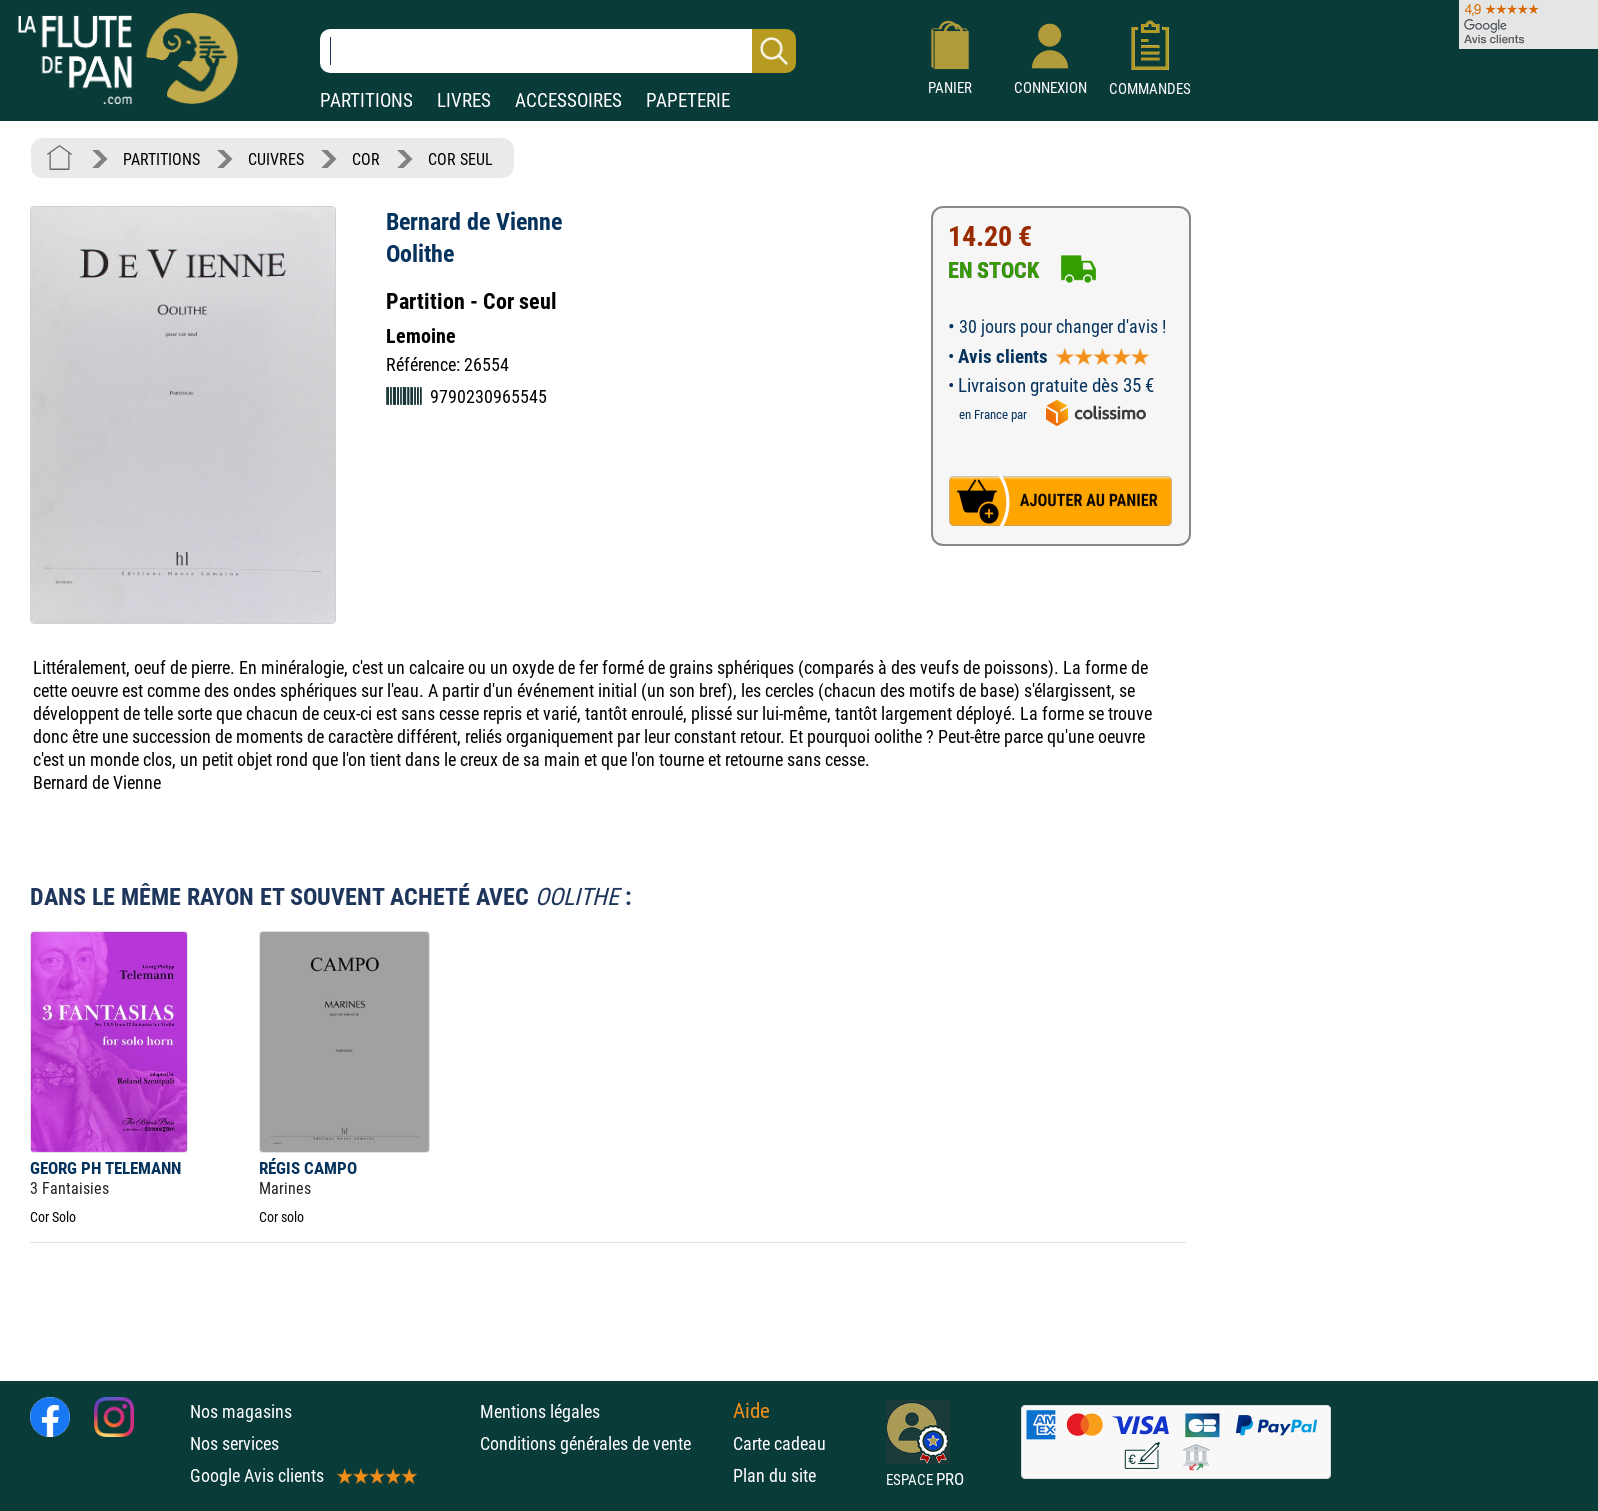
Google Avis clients (302, 1475)
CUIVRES (276, 159)
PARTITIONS (366, 100)
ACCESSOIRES (568, 100)
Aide (751, 1411)
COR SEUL (460, 159)
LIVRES (464, 100)
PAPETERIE (688, 100)
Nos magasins (241, 1411)
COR (366, 159)
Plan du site (774, 1475)
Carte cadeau (779, 1443)
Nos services (234, 1443)
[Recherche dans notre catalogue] (558, 51)
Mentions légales (540, 1411)
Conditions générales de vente (601, 1443)
